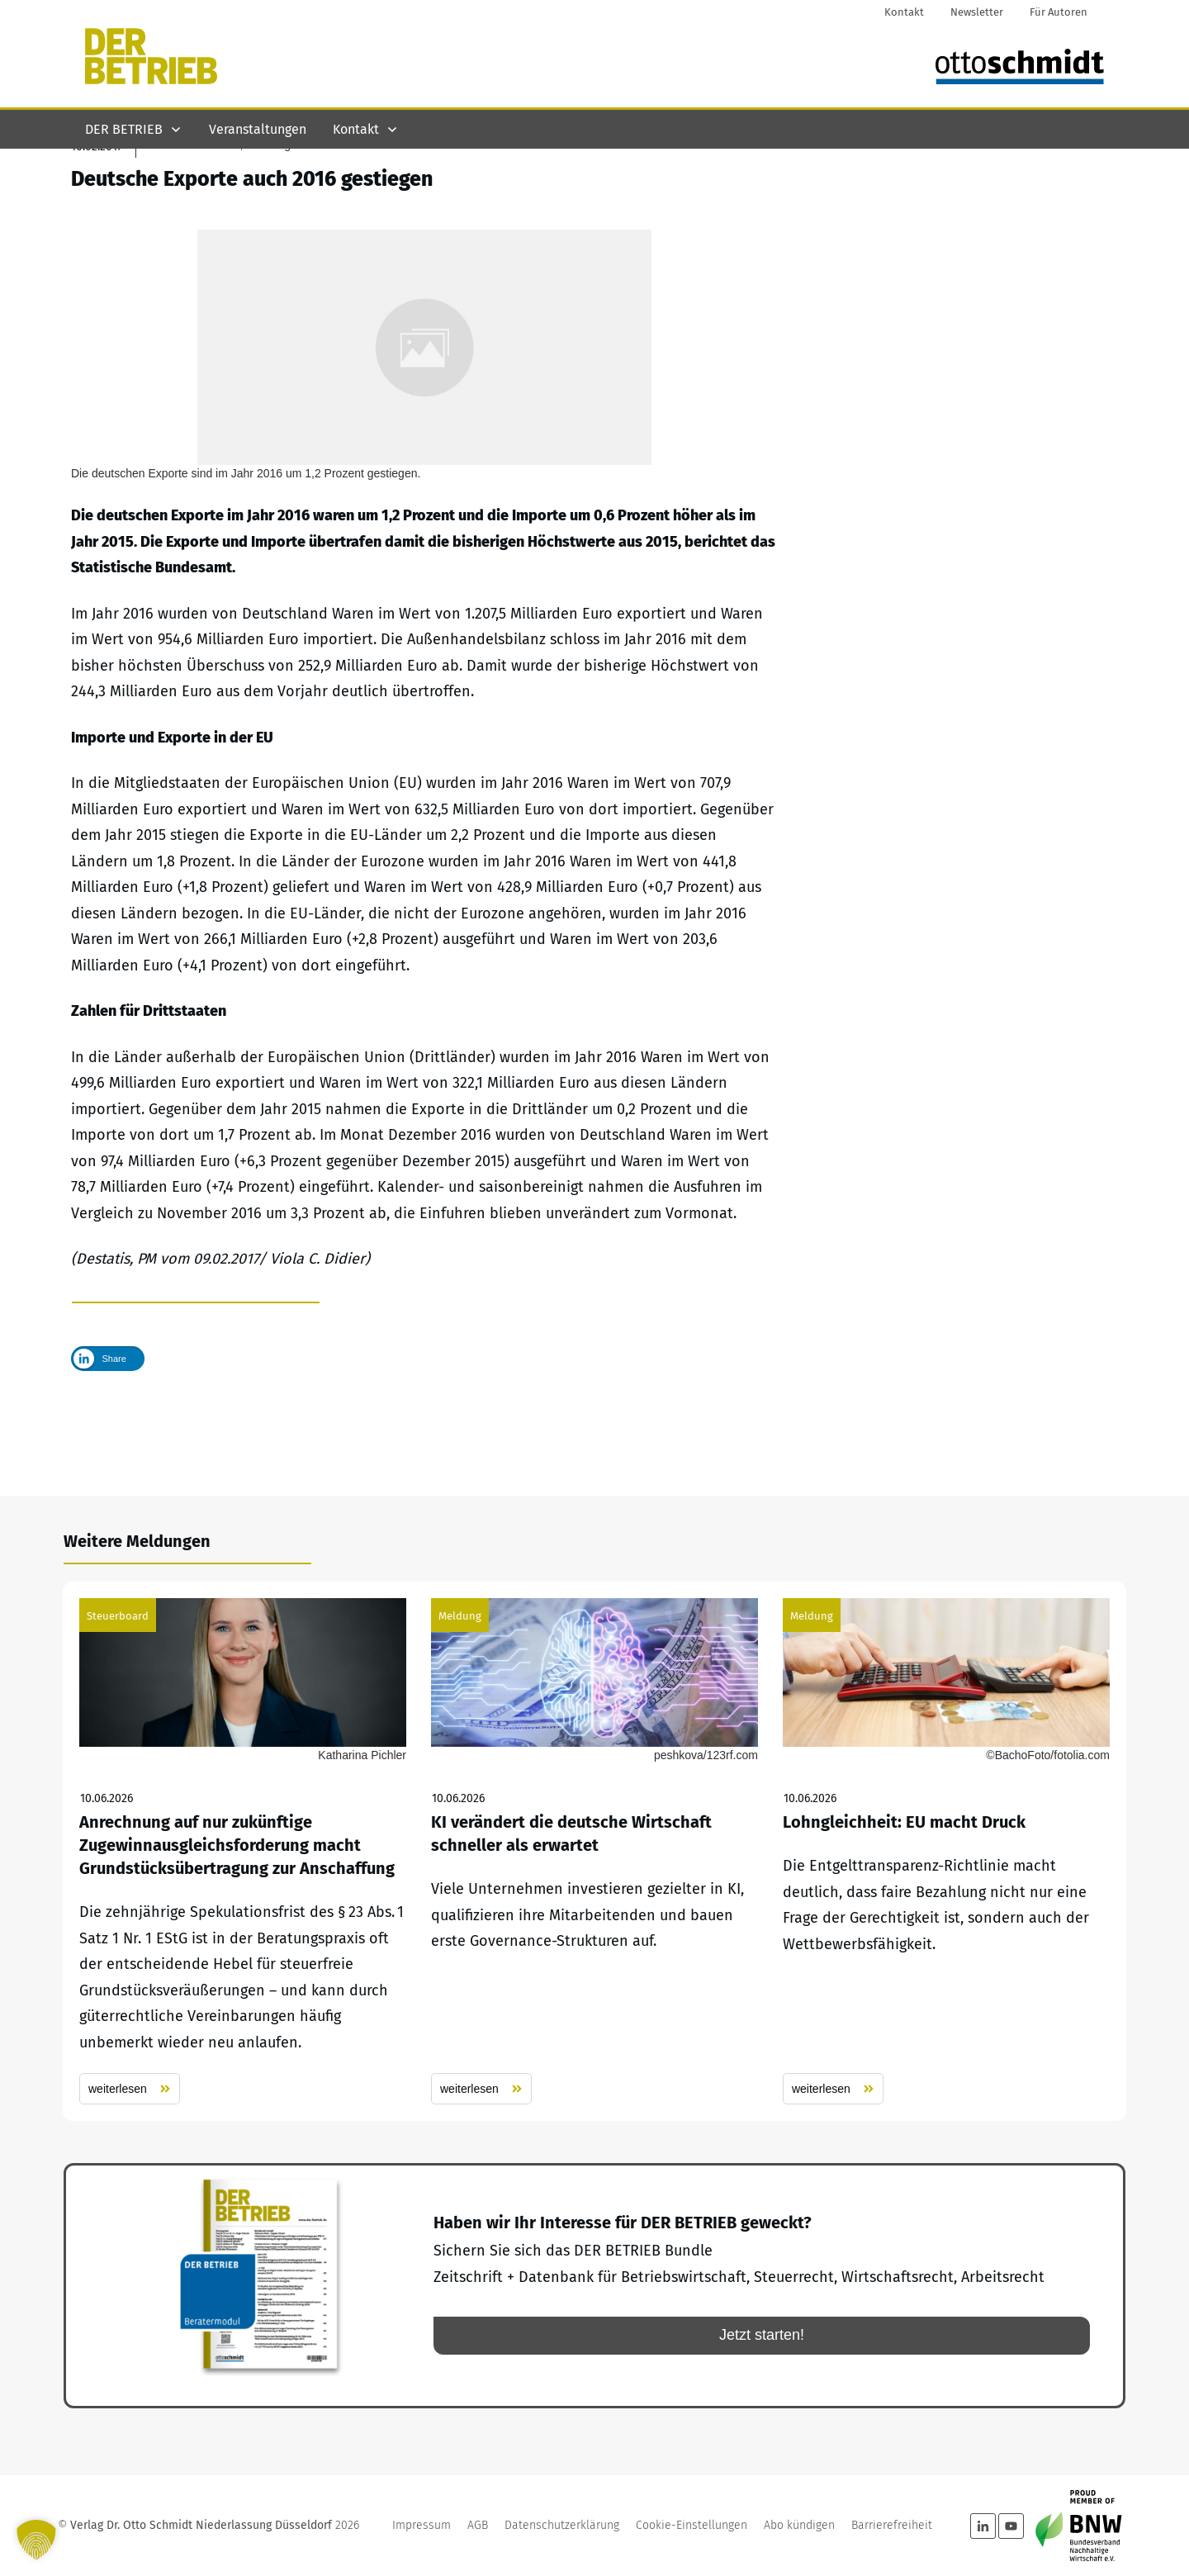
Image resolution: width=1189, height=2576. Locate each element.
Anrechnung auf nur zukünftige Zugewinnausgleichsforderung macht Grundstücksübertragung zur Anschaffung (242, 1851)
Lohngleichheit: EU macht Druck (946, 1851)
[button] (36, 2539)
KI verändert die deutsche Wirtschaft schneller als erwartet (594, 1851)
